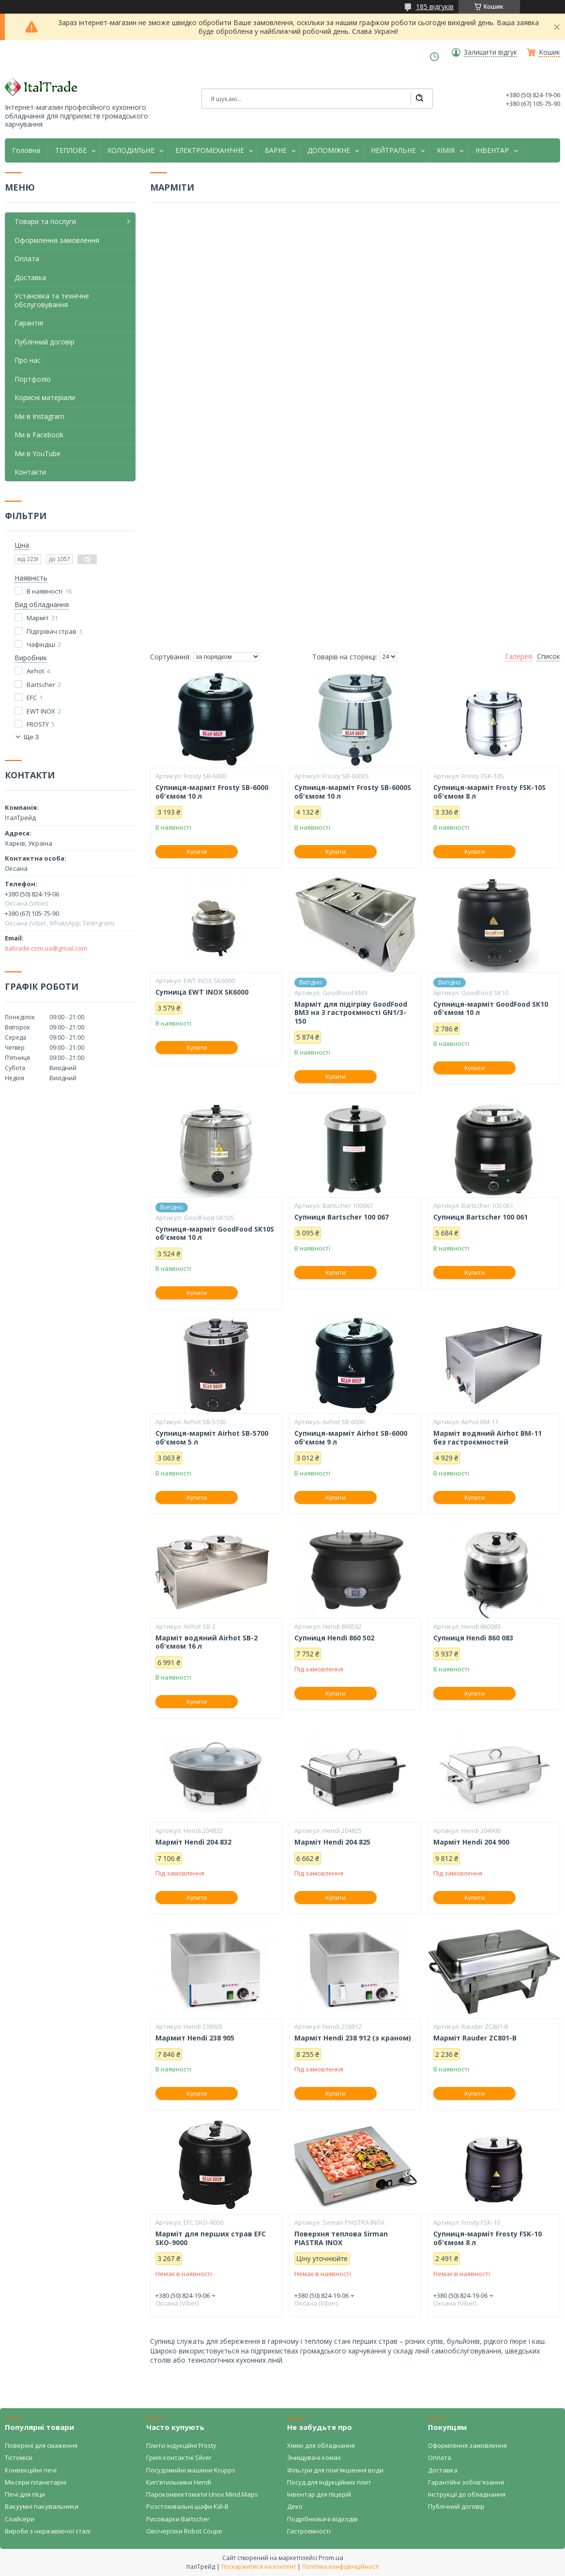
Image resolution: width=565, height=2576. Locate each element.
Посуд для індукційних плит (329, 2482)
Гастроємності (309, 2531)
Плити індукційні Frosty (181, 2445)
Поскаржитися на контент (258, 2566)
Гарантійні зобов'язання (466, 2482)
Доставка (30, 277)
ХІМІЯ (446, 150)
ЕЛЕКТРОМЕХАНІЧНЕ (209, 150)
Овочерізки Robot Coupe (184, 2531)
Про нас (28, 360)
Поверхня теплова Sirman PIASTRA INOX (341, 2238)
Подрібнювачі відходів (322, 2519)
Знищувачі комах (314, 2457)
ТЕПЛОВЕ (71, 150)
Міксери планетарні (35, 2482)
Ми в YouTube (38, 453)
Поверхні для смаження (41, 2445)
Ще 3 (31, 737)
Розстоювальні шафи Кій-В (187, 2506)
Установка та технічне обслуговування (52, 300)
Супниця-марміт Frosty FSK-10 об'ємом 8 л (487, 2238)
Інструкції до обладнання (466, 2494)
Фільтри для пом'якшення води (335, 2470)
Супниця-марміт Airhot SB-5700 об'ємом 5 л (211, 1437)
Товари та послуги (45, 221)
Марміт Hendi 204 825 (332, 1842)
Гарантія (29, 323)
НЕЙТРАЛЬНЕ (393, 150)
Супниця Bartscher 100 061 (480, 1217)
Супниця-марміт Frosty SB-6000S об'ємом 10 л (352, 791)
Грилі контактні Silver (179, 2457)
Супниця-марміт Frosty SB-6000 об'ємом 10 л (211, 791)
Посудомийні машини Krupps (190, 2470)
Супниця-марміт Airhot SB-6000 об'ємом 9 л (350, 1437)
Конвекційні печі (31, 2470)
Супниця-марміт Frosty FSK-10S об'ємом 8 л (489, 791)
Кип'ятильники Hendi (178, 2482)
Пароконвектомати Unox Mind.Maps (202, 2494)
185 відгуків (435, 6)
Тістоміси (18, 2457)
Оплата (27, 258)
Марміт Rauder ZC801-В (475, 2038)
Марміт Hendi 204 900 (471, 1842)
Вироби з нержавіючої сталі (48, 2531)
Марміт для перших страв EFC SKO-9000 (210, 2238)
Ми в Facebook (39, 434)
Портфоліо (33, 379)
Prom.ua (331, 2557)
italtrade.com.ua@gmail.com (46, 948)
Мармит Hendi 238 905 (194, 2038)
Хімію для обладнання (321, 2445)
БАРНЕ (276, 150)
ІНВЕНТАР (492, 150)
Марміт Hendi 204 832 (193, 1842)
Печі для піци (25, 2494)
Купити (196, 851)
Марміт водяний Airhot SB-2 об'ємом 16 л (206, 1642)
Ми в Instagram (39, 416)
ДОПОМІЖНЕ (328, 150)
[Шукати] (419, 98)
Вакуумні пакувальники (41, 2506)
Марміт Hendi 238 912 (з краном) (352, 2038)
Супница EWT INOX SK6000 (201, 992)
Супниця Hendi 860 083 (473, 1638)
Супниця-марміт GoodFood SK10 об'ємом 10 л (490, 1008)
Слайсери (19, 2519)
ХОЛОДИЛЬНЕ (130, 150)
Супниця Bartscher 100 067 (341, 1217)
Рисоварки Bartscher (178, 2519)
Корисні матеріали (45, 397)
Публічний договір (45, 341)
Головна (26, 150)
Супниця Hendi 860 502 (334, 1638)
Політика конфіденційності (340, 2566)
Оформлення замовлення (57, 240)
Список (548, 656)
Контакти (30, 471)
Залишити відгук (490, 52)
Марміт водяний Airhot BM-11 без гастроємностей (487, 1437)
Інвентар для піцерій (319, 2494)
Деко (295, 2506)
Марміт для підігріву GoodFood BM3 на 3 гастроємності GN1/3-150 (350, 1013)
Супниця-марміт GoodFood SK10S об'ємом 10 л (214, 1233)
